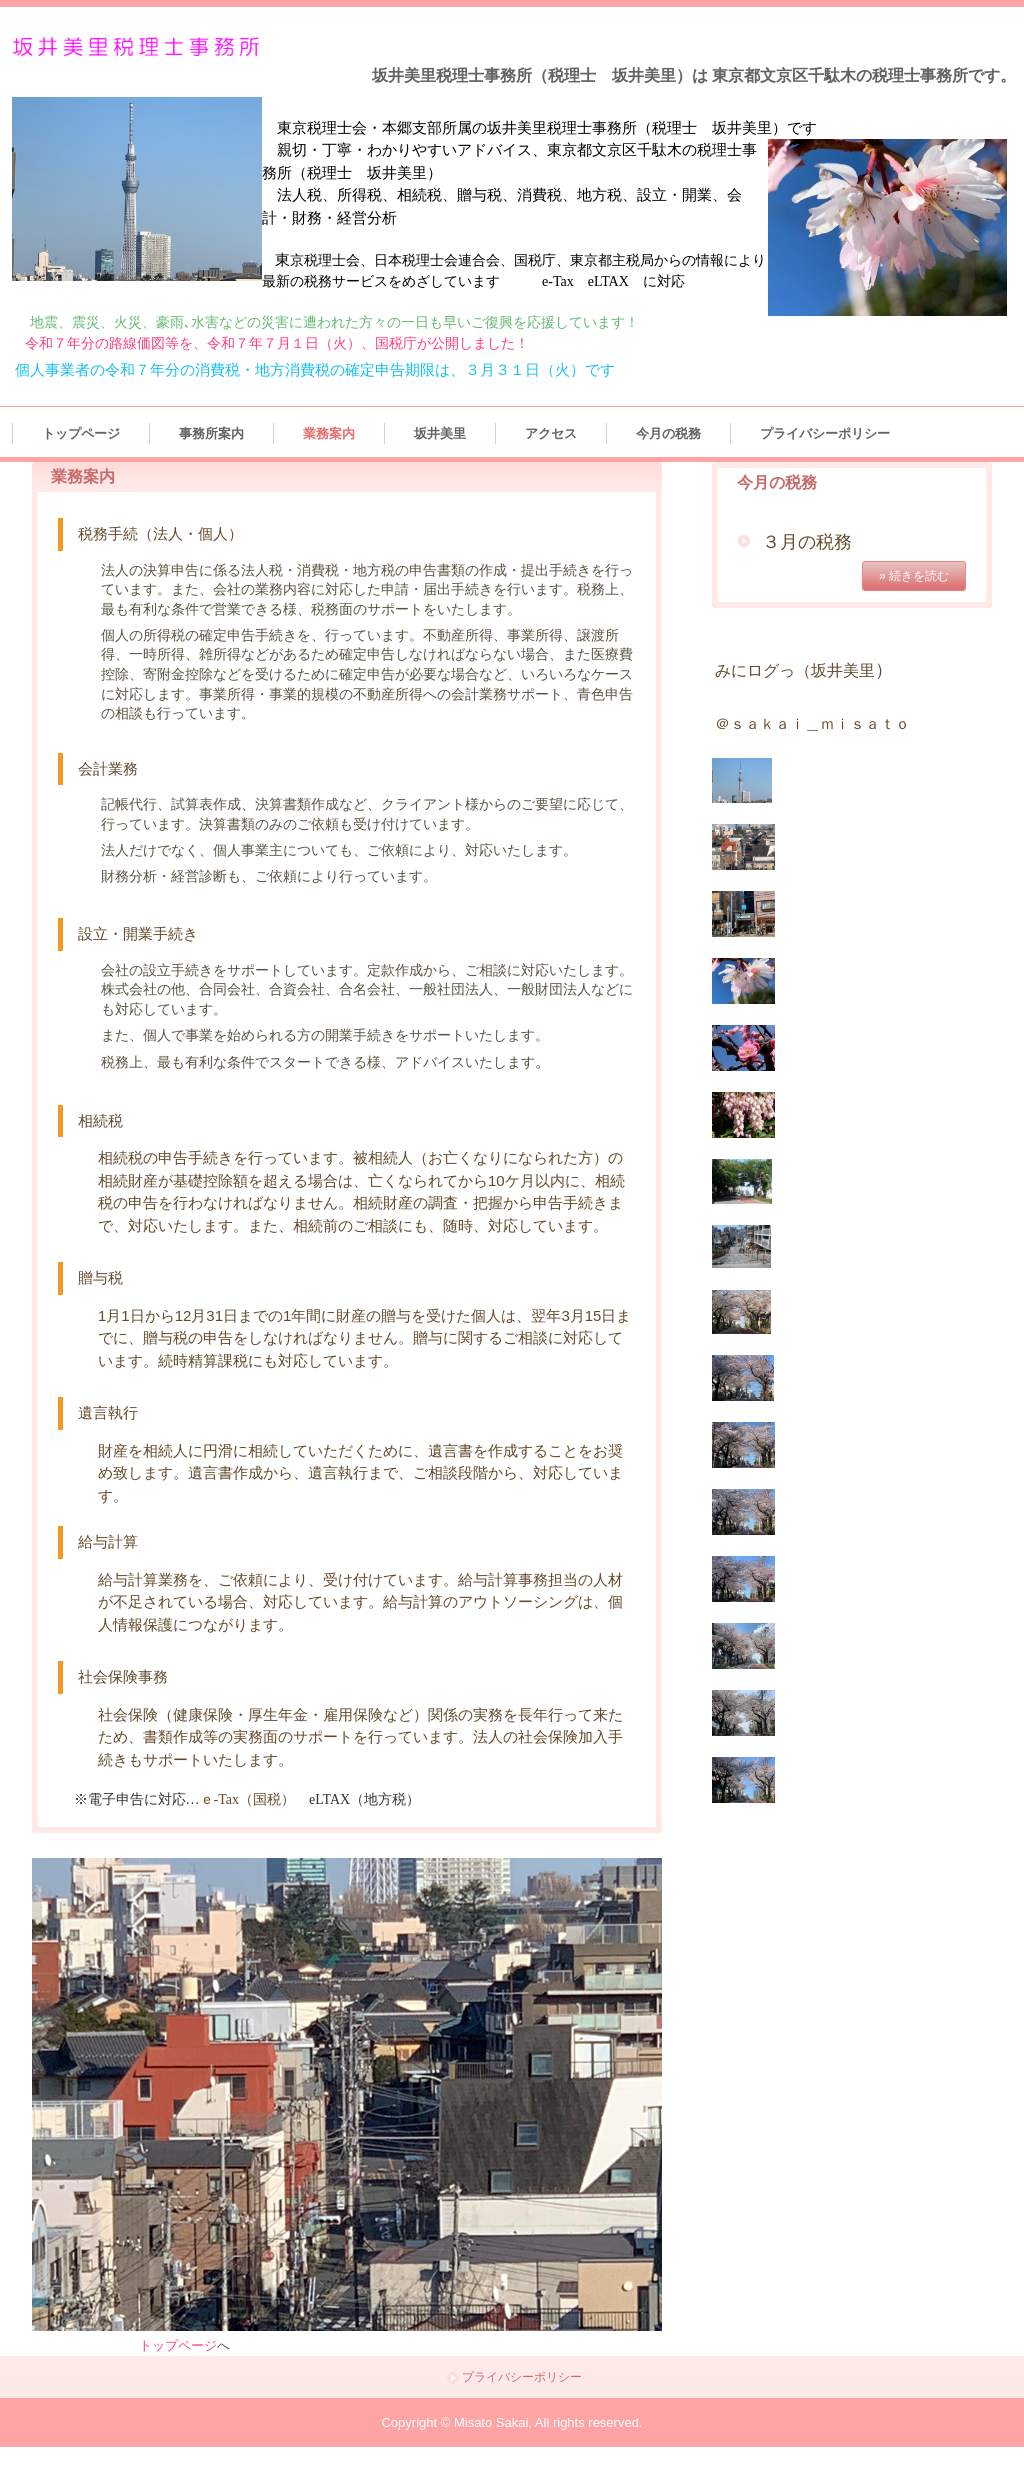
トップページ (81, 433)
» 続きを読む (914, 576)
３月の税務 (807, 542)
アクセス (551, 433)
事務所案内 (211, 433)
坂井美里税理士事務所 (140, 47)
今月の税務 (668, 433)
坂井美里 (440, 433)
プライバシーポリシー (825, 433)
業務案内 (329, 433)
